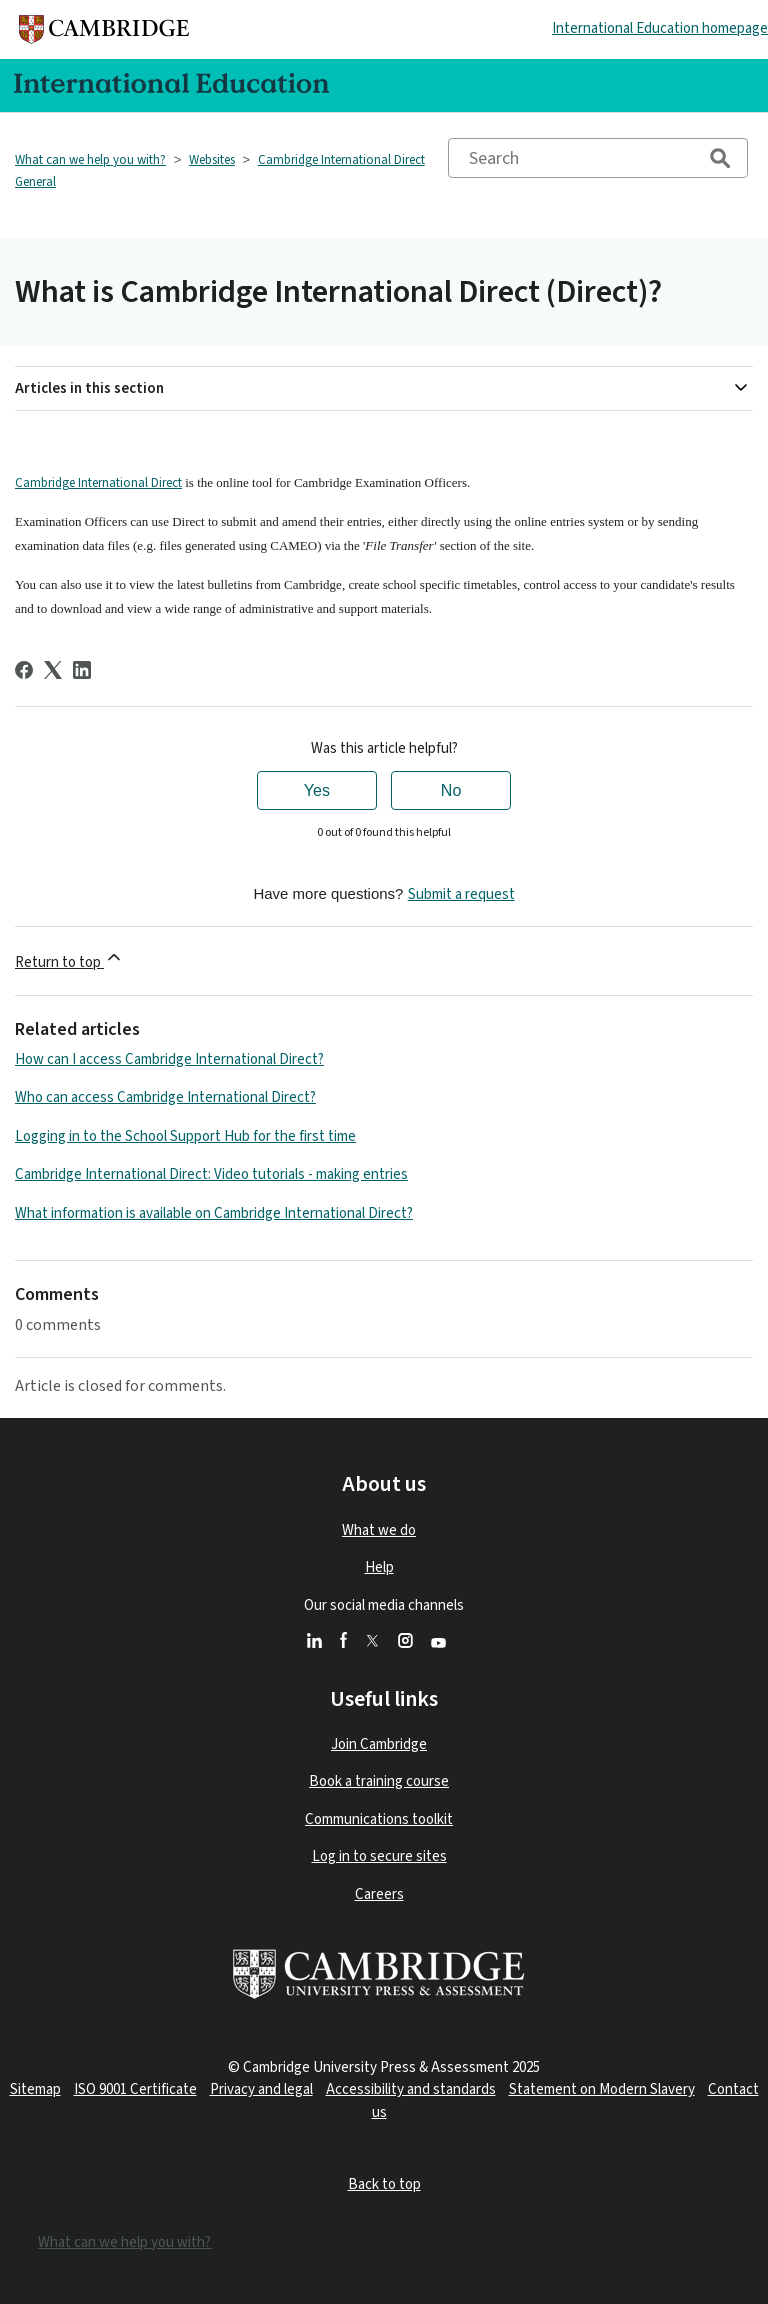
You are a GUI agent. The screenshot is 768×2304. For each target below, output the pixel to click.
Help (379, 1567)
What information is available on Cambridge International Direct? (214, 1213)
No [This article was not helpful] (451, 790)
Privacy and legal (261, 2089)
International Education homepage (660, 28)
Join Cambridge (379, 1744)
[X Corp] (53, 670)
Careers (379, 1894)
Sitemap (35, 2089)
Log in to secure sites (379, 1856)
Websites (212, 160)
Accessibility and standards (411, 2089)
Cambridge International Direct (98, 483)
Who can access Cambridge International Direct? (165, 1097)
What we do (379, 1530)
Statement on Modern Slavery (602, 2089)
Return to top (69, 960)
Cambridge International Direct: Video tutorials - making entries (211, 1174)
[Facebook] (24, 670)
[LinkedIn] (82, 670)
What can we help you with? (90, 160)
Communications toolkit (379, 1819)
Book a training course (379, 1781)
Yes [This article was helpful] (317, 790)
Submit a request (461, 894)
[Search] (598, 158)
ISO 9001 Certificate (135, 2089)
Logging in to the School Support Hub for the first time (185, 1136)
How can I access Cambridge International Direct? (169, 1059)
